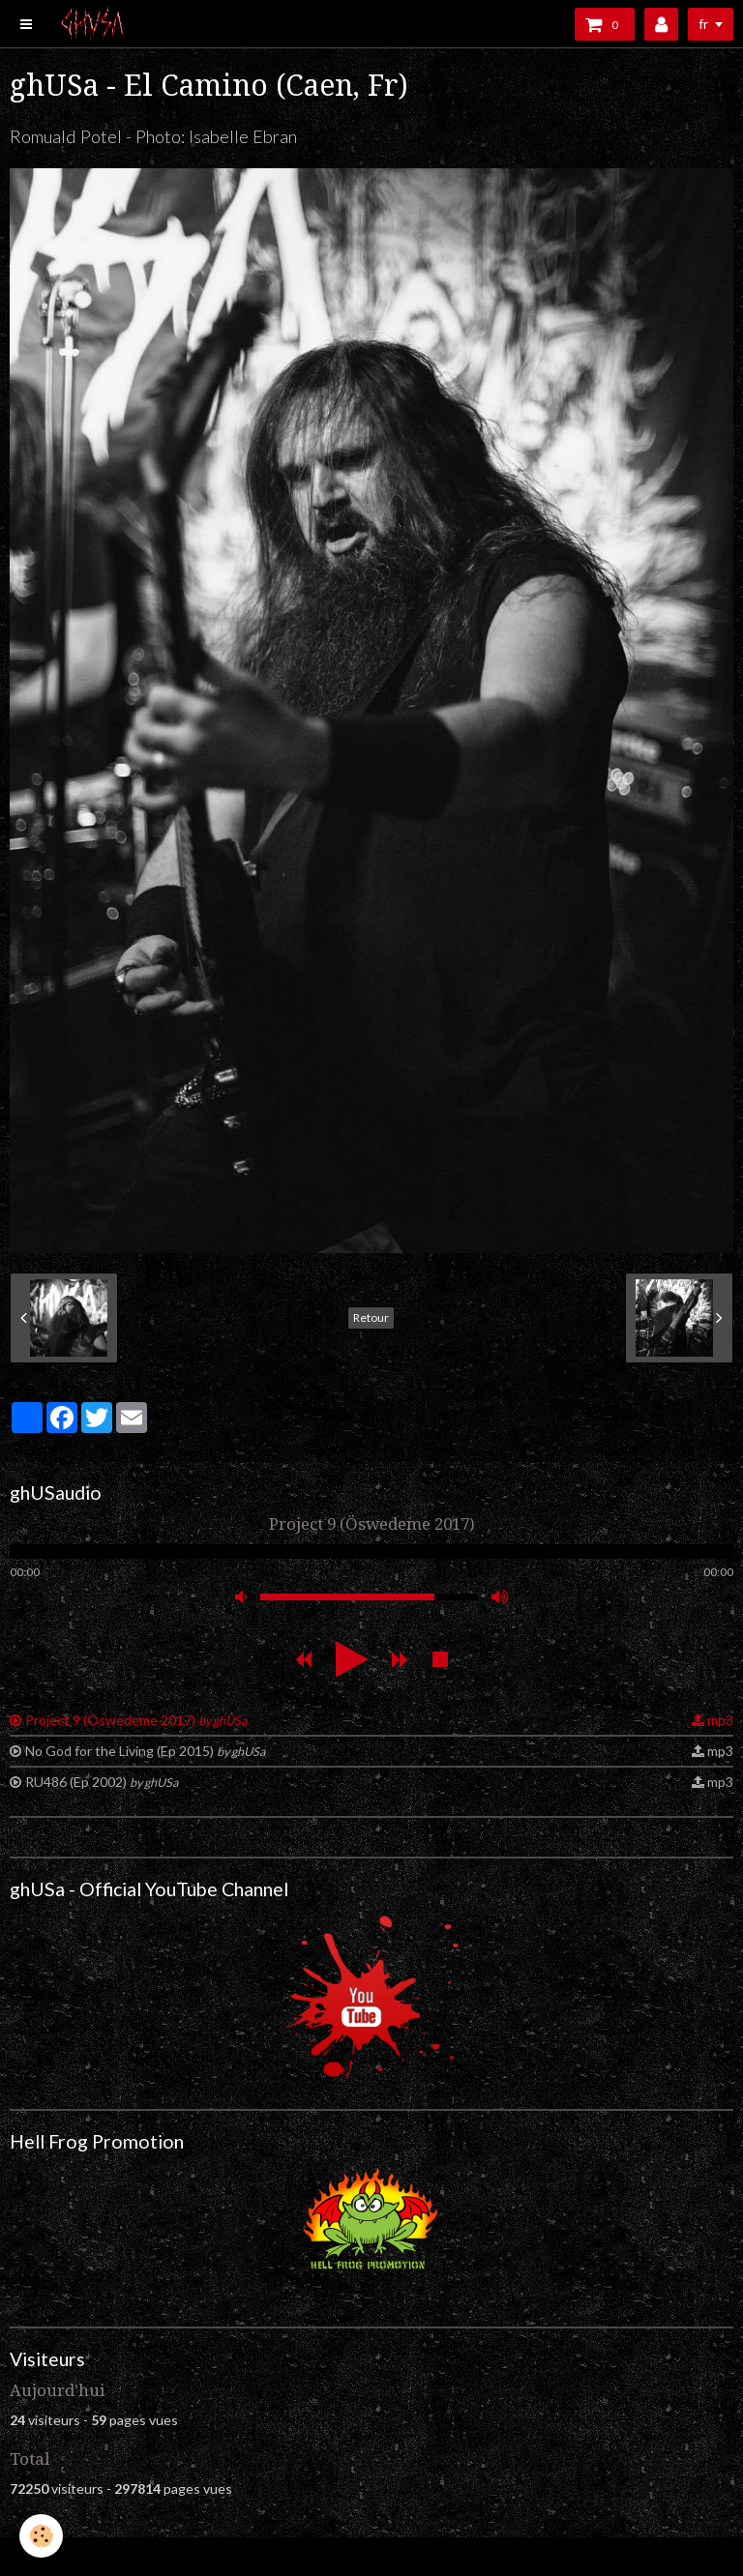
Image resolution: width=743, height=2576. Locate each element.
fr (703, 23)
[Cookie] (41, 2536)
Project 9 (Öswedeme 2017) (136, 1720)
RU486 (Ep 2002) (101, 1781)
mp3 (720, 1720)
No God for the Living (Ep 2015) (145, 1750)
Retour (371, 1317)
